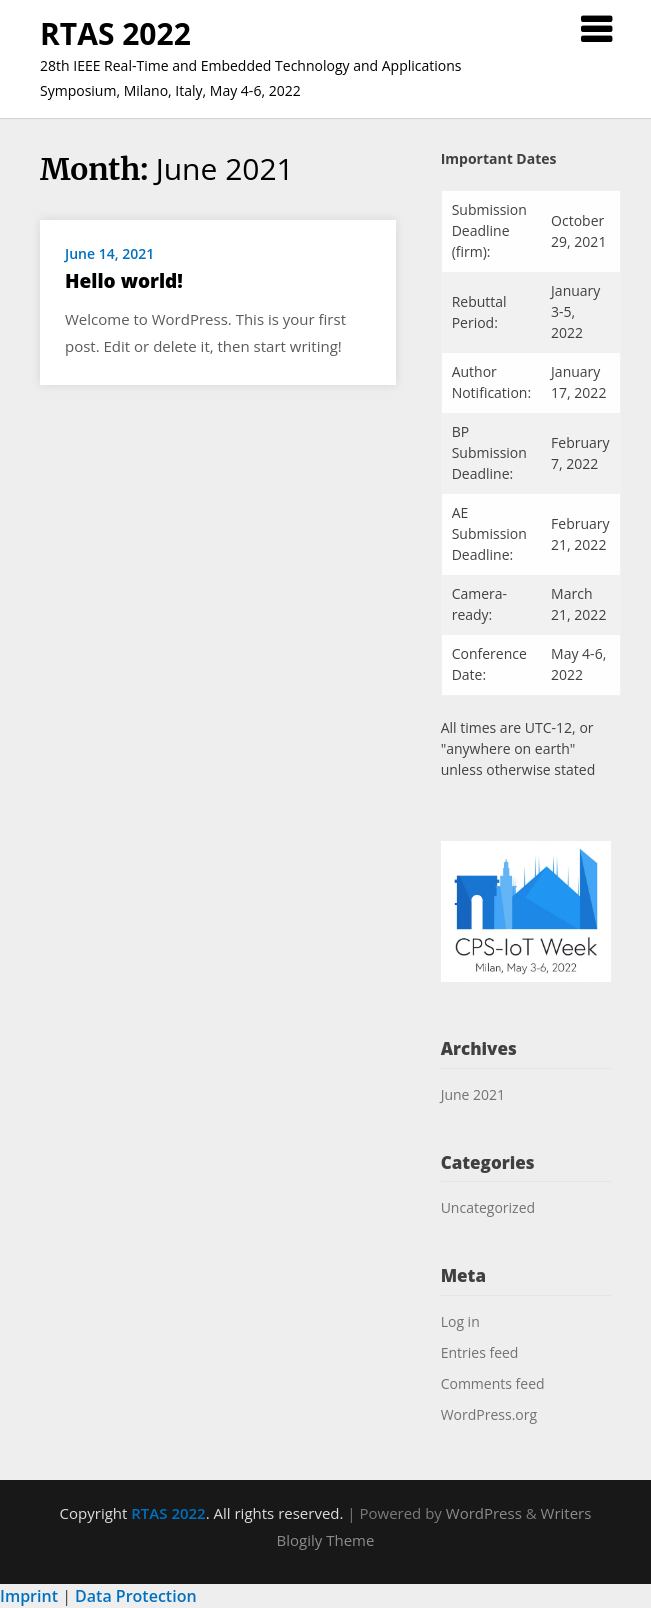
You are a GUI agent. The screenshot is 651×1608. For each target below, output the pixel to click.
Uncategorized (488, 1207)
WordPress (484, 1513)
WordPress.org (489, 1414)
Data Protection (136, 1596)
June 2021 (473, 1094)
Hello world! (124, 281)
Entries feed (480, 1352)
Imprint (29, 1596)
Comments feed (493, 1383)
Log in (460, 1321)
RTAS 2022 (115, 33)
